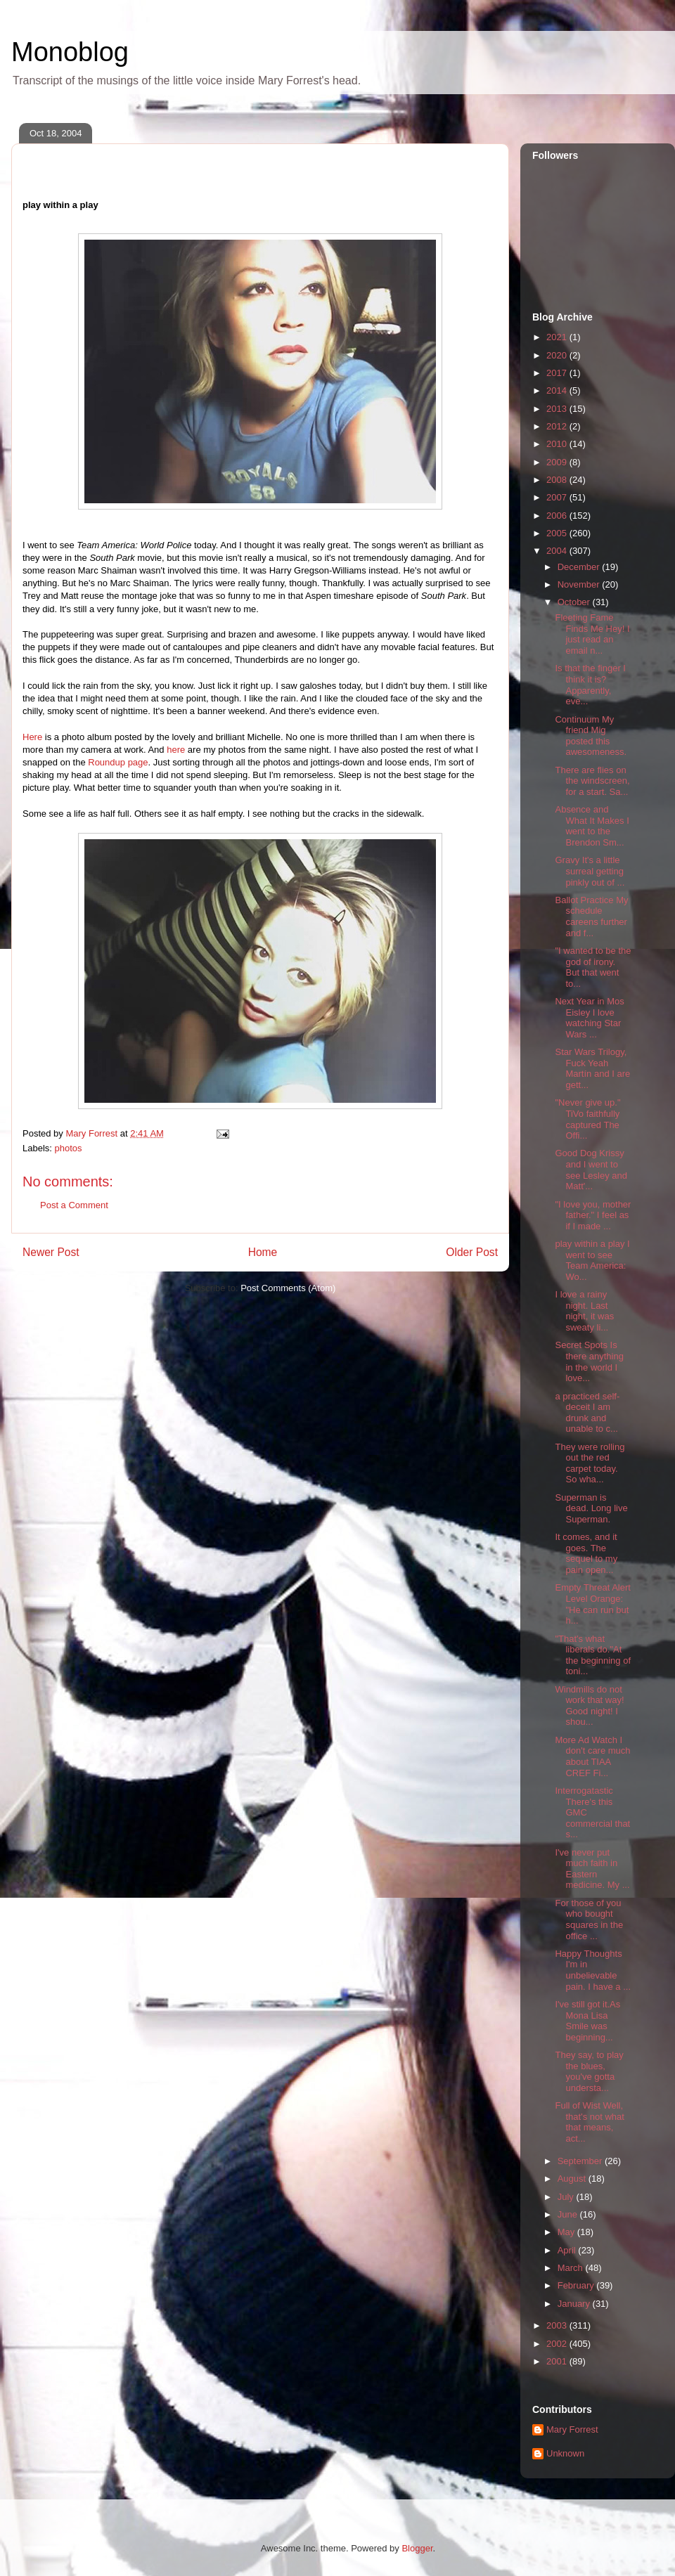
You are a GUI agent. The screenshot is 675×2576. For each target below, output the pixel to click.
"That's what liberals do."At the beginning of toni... (593, 1655)
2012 (558, 426)
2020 (558, 355)
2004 (558, 550)
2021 (558, 337)
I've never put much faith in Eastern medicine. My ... (592, 1869)
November (580, 584)
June (569, 2214)
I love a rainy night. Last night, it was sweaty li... (584, 1311)
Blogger (416, 2548)
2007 (558, 497)
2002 (558, 2343)
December (580, 567)
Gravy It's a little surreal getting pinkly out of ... (589, 871)
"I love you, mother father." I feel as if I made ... (593, 1215)
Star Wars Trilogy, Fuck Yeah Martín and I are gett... (592, 1068)
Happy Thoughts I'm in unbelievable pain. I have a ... (593, 1970)
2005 (558, 533)
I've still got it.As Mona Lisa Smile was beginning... (587, 2021)
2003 (558, 2325)
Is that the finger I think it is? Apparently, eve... (590, 684)
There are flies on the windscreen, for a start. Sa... (592, 781)
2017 (558, 373)
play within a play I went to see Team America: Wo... (592, 1260)
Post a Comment (74, 1205)
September (581, 2161)
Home (263, 1252)
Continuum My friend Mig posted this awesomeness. (590, 736)
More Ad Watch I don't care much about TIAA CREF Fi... (592, 1756)
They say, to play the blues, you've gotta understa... (589, 2071)
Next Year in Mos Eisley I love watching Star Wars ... (589, 1018)
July (567, 2197)
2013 (558, 408)
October (575, 602)
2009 (558, 462)
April (568, 2250)
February (577, 2285)
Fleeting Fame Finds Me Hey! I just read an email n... (592, 634)
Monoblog (70, 52)
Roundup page (118, 762)
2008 (558, 479)
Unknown (565, 2453)
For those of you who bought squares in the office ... (589, 1919)
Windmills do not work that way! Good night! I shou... (589, 1706)
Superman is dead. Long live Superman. (591, 1508)
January (575, 2303)
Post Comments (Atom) (287, 1288)
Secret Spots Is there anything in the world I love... (589, 1361)
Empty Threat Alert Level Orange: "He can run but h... (592, 1604)
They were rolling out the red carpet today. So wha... (589, 1463)
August (573, 2178)
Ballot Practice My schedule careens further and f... (591, 916)
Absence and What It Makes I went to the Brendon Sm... (592, 826)
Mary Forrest (572, 2429)
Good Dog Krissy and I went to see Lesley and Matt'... (590, 1169)
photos (68, 1148)
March (572, 2268)
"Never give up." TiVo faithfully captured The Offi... (587, 1119)
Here (32, 737)
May (567, 2232)
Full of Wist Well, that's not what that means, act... (589, 2122)
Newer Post (50, 1252)
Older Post (472, 1252)
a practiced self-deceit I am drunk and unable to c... (587, 1413)
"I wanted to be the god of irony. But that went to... (593, 967)
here (176, 749)
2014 (558, 390)
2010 (558, 444)
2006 (558, 515)
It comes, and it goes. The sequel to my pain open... (586, 1553)
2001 (558, 2361)
